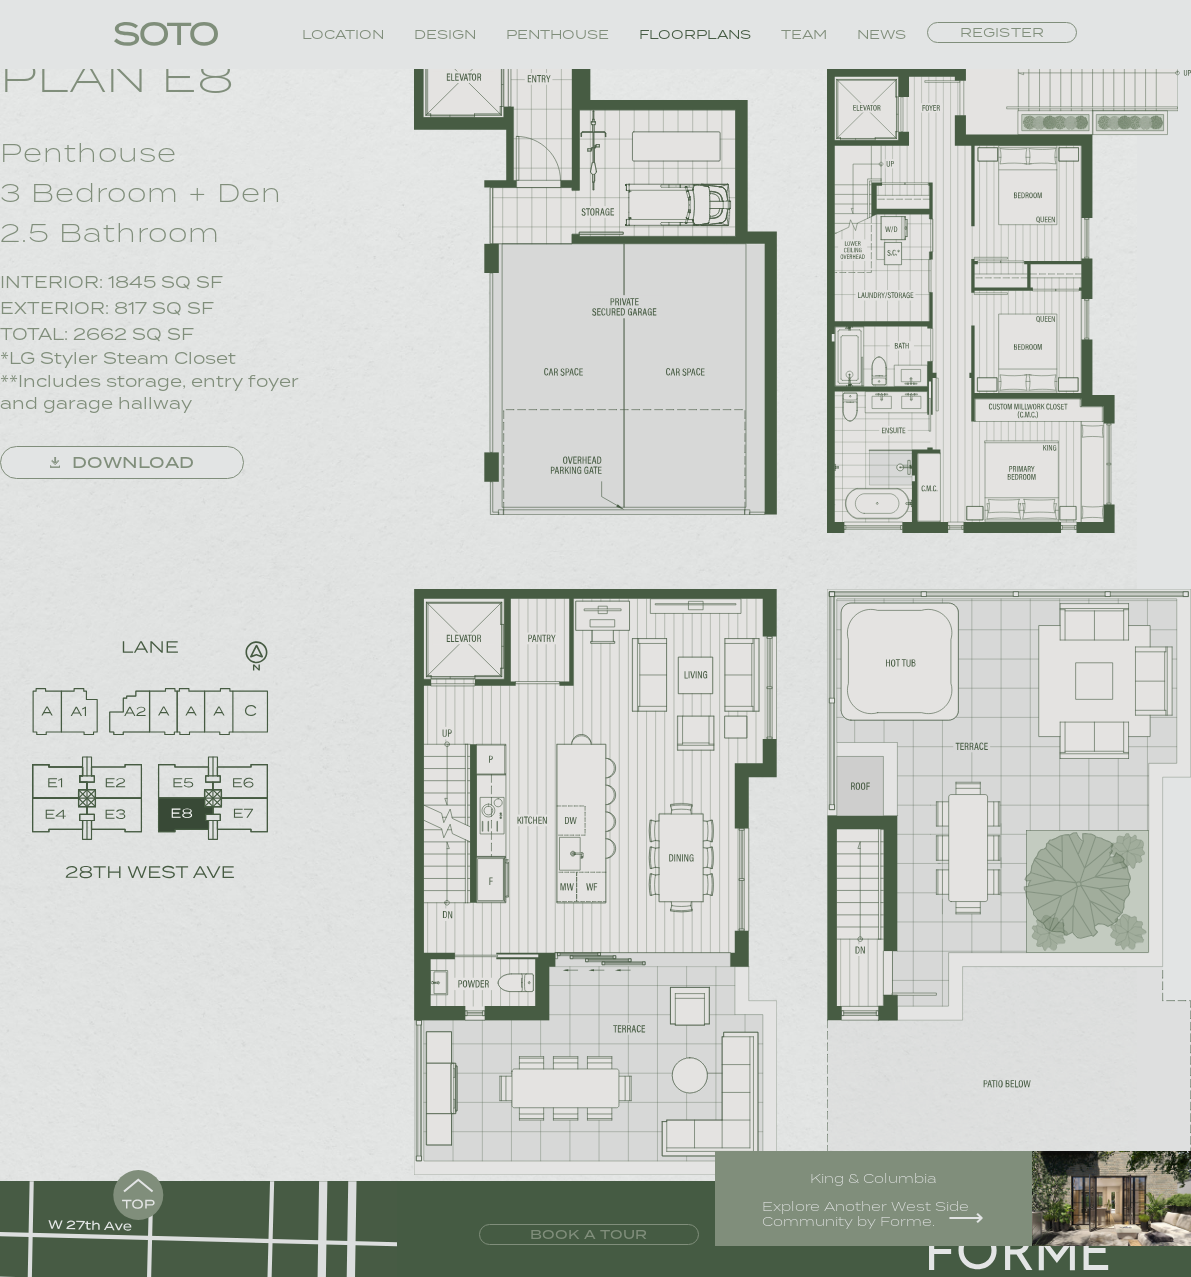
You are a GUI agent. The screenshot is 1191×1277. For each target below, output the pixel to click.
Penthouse (557, 34)
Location (343, 34)
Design (445, 34)
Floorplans (695, 34)
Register (1002, 33)
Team (804, 34)
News (881, 34)
